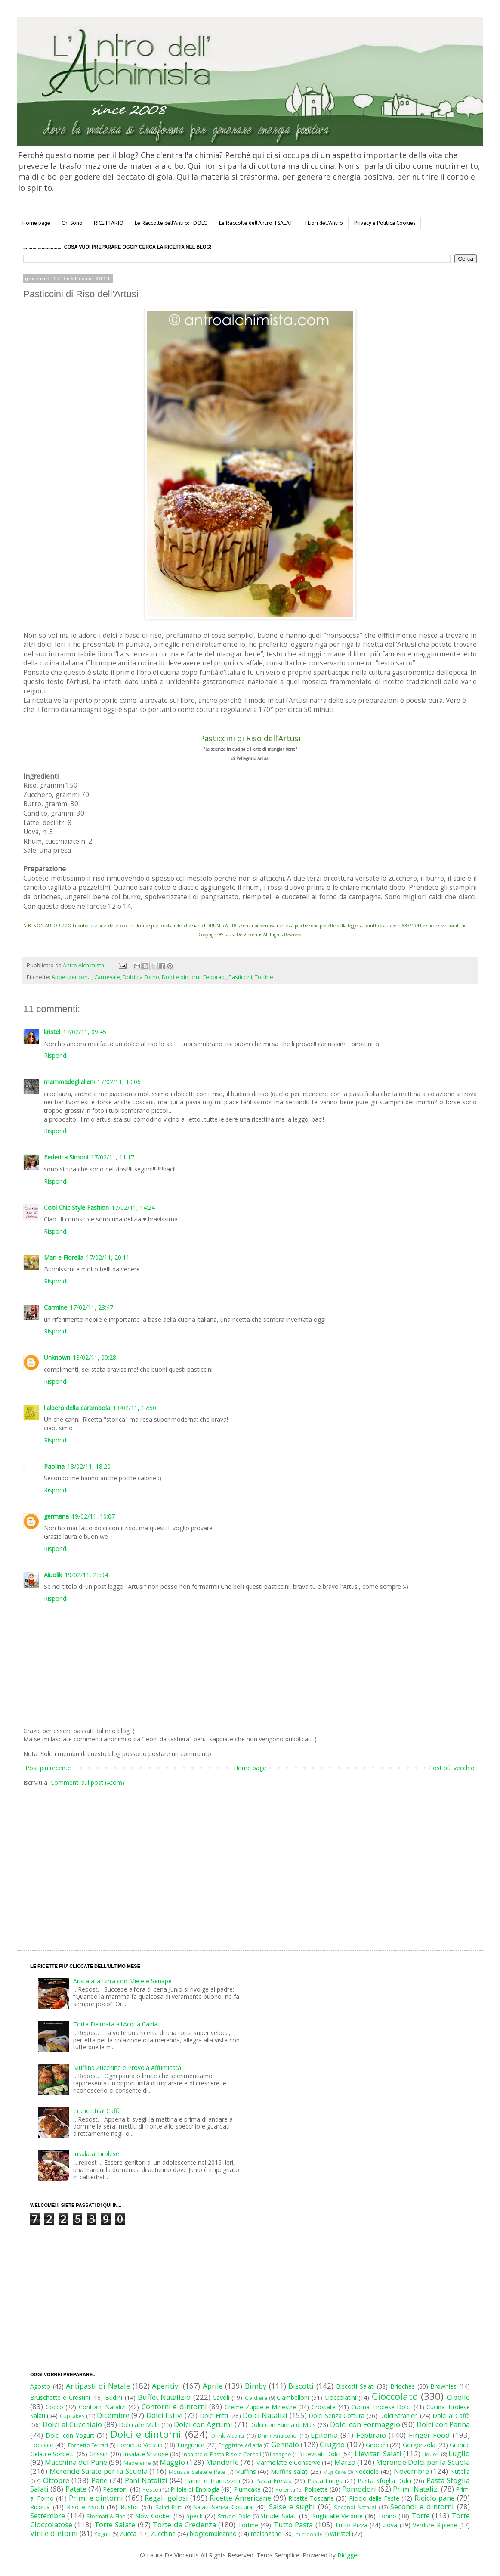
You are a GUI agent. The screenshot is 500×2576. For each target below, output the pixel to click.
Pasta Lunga (325, 2481)
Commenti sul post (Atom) (87, 1782)
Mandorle (222, 2462)
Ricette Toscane (311, 2498)
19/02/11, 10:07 (93, 1516)
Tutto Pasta (293, 2524)
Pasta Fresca (273, 2481)
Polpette (316, 2489)
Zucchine (163, 2533)
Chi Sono (72, 223)
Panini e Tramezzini (212, 2481)
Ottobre (56, 2480)
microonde (309, 2534)
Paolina (54, 1466)
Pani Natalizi (146, 2480)
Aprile (213, 2386)
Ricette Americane (240, 2498)
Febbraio (214, 977)
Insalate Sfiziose (145, 2454)
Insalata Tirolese (96, 2154)
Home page (36, 223)
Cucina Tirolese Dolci (381, 2407)
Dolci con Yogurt (70, 2435)
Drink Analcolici (277, 2435)
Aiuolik (53, 1575)
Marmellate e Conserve (287, 2462)
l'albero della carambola (77, 1408)
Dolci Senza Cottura (336, 2415)
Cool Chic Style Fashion (76, 1207)
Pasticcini (240, 977)
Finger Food (429, 2435)
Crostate (324, 2407)
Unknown (57, 1357)
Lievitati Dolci (321, 2454)
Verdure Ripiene (435, 2525)
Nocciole (366, 2471)
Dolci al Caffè (451, 2415)
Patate (75, 2489)
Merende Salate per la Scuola (98, 2471)
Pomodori (359, 2489)
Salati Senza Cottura (223, 2507)
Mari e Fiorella (63, 1257)
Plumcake (247, 2489)
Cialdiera (256, 2398)
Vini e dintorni (54, 2533)
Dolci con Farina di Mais (282, 2425)
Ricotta (40, 2507)
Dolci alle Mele (139, 2425)
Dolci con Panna (443, 2424)
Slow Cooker (153, 2516)
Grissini (99, 2454)
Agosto (40, 2386)
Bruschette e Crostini (60, 2397)
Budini (113, 2397)
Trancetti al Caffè (97, 2111)
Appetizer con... (72, 977)
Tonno (387, 2516)
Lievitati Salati (378, 2453)
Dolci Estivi (164, 2415)
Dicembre (113, 2415)
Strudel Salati (278, 2516)
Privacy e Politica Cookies (384, 223)
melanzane (266, 2533)
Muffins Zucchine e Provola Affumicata (127, 2067)
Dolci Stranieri (398, 2415)
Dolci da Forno (141, 977)
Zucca (128, 2533)
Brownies (443, 2386)
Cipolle (458, 2397)
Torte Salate (114, 2524)
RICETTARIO (108, 223)
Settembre (47, 2515)
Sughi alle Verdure (337, 2516)
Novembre (411, 2471)
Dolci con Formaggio (365, 2424)
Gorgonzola (419, 2445)
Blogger (348, 2555)
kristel (52, 1032)
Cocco (54, 2407)
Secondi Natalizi (355, 2507)
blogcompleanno (213, 2533)
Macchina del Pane (76, 2462)
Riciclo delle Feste (374, 2498)
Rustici (129, 2507)
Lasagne (280, 2454)
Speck (194, 2516)
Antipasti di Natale (98, 2386)
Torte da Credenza (184, 2524)
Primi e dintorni (96, 2498)
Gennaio (285, 2444)
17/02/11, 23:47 (91, 1307)
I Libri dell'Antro (324, 223)
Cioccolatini (340, 2397)
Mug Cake (334, 2472)
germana (56, 1516)
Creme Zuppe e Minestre (260, 2407)
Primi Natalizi (416, 2489)
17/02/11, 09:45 (84, 1032)
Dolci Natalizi (265, 2415)
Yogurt (102, 2534)
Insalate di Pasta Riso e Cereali (221, 2454)
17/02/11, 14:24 (133, 1207)
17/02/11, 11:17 (112, 1157)
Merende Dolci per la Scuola (423, 2462)
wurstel (340, 2533)
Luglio (459, 2453)
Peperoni (115, 2489)
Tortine (264, 977)
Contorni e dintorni (174, 2406)
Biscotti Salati (355, 2386)
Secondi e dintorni (422, 2506)
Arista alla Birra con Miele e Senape (122, 1981)
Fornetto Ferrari (88, 2445)
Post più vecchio (452, 1768)
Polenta (285, 2489)
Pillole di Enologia (194, 2489)
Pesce (150, 2489)
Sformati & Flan (106, 2516)
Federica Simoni (66, 1157)
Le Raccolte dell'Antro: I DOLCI (171, 223)
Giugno (332, 2444)
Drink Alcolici (227, 2435)
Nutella (460, 2471)
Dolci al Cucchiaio (72, 2424)
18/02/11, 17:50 (134, 1408)
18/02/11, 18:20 (89, 1466)
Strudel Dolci (234, 2516)
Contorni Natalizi (102, 2407)
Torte (420, 2515)
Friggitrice (190, 2445)
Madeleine (137, 2463)
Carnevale (107, 977)
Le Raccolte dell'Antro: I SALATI (256, 223)
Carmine (55, 1307)
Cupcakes (72, 2416)
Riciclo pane (434, 2498)
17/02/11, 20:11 (108, 1257)
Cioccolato (395, 2396)
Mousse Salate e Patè (197, 2472)
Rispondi (56, 1055)
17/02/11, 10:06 (119, 1082)
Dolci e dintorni (181, 977)
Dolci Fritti (214, 2415)
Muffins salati (290, 2471)
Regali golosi (166, 2498)
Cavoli (221, 2397)
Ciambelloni (293, 2397)
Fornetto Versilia (140, 2445)
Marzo (344, 2462)
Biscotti (301, 2386)
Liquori (431, 2454)
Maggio (172, 2462)
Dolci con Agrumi (203, 2424)
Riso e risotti (85, 2507)
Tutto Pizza (351, 2525)
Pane (99, 2480)
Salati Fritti (168, 2507)
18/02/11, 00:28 (94, 1357)
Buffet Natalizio (164, 2397)
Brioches (402, 2386)
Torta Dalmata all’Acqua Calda (115, 2024)
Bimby (255, 2386)
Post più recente (48, 1768)
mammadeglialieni (69, 1082)
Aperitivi (166, 2386)
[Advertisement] (176, 1860)
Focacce (41, 2445)
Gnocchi (377, 2445)
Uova (390, 2525)
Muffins (245, 2471)
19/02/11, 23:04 (86, 1575)
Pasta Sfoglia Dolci (384, 2481)
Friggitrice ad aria (240, 2445)
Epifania (324, 2435)
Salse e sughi (292, 2506)
